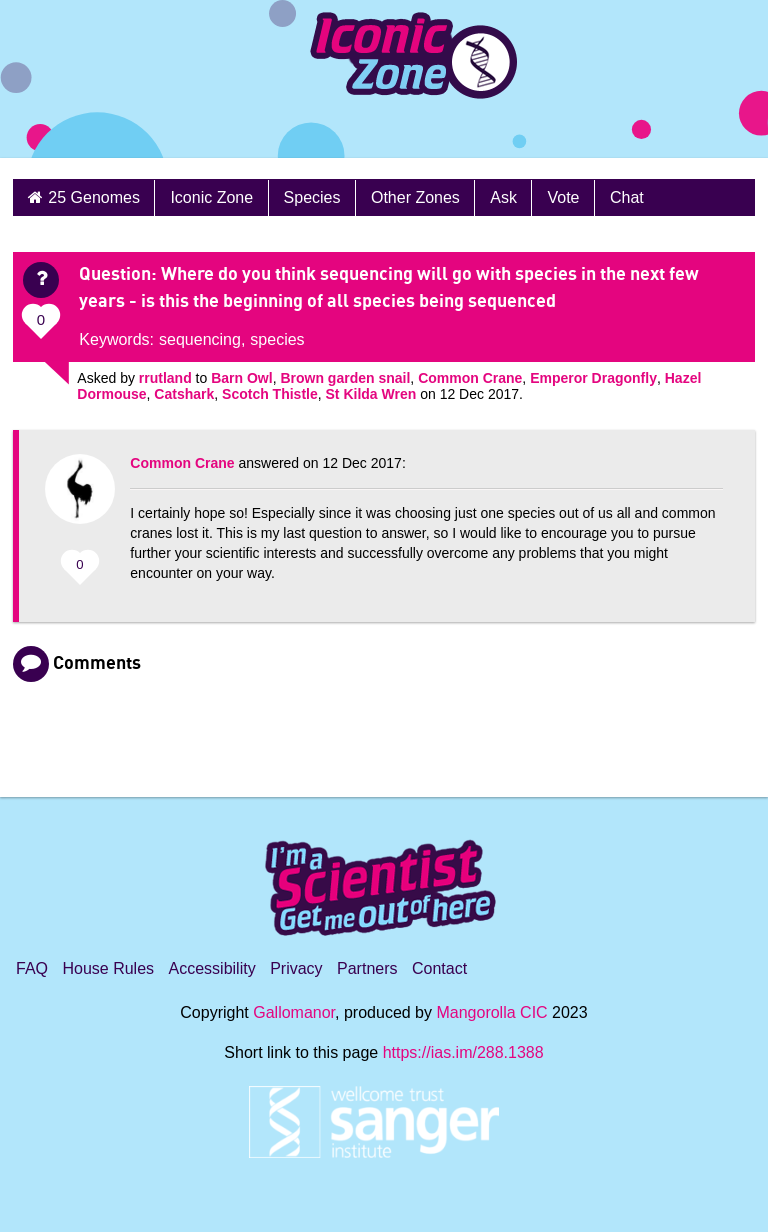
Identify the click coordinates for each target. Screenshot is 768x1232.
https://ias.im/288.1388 (463, 1052)
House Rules (108, 968)
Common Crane (470, 378)
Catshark (184, 394)
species (277, 339)
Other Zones (415, 197)
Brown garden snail (345, 378)
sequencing (200, 339)
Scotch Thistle (270, 394)
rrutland (165, 378)
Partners (367, 968)
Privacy (296, 968)
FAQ (32, 968)
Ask (503, 197)
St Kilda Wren (371, 394)
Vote (563, 197)
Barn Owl (241, 378)
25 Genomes (94, 197)
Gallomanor (294, 1012)
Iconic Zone (211, 197)
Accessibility (212, 968)
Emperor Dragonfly (593, 378)
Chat (627, 197)
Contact (439, 968)
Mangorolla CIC (491, 1012)
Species (312, 197)
